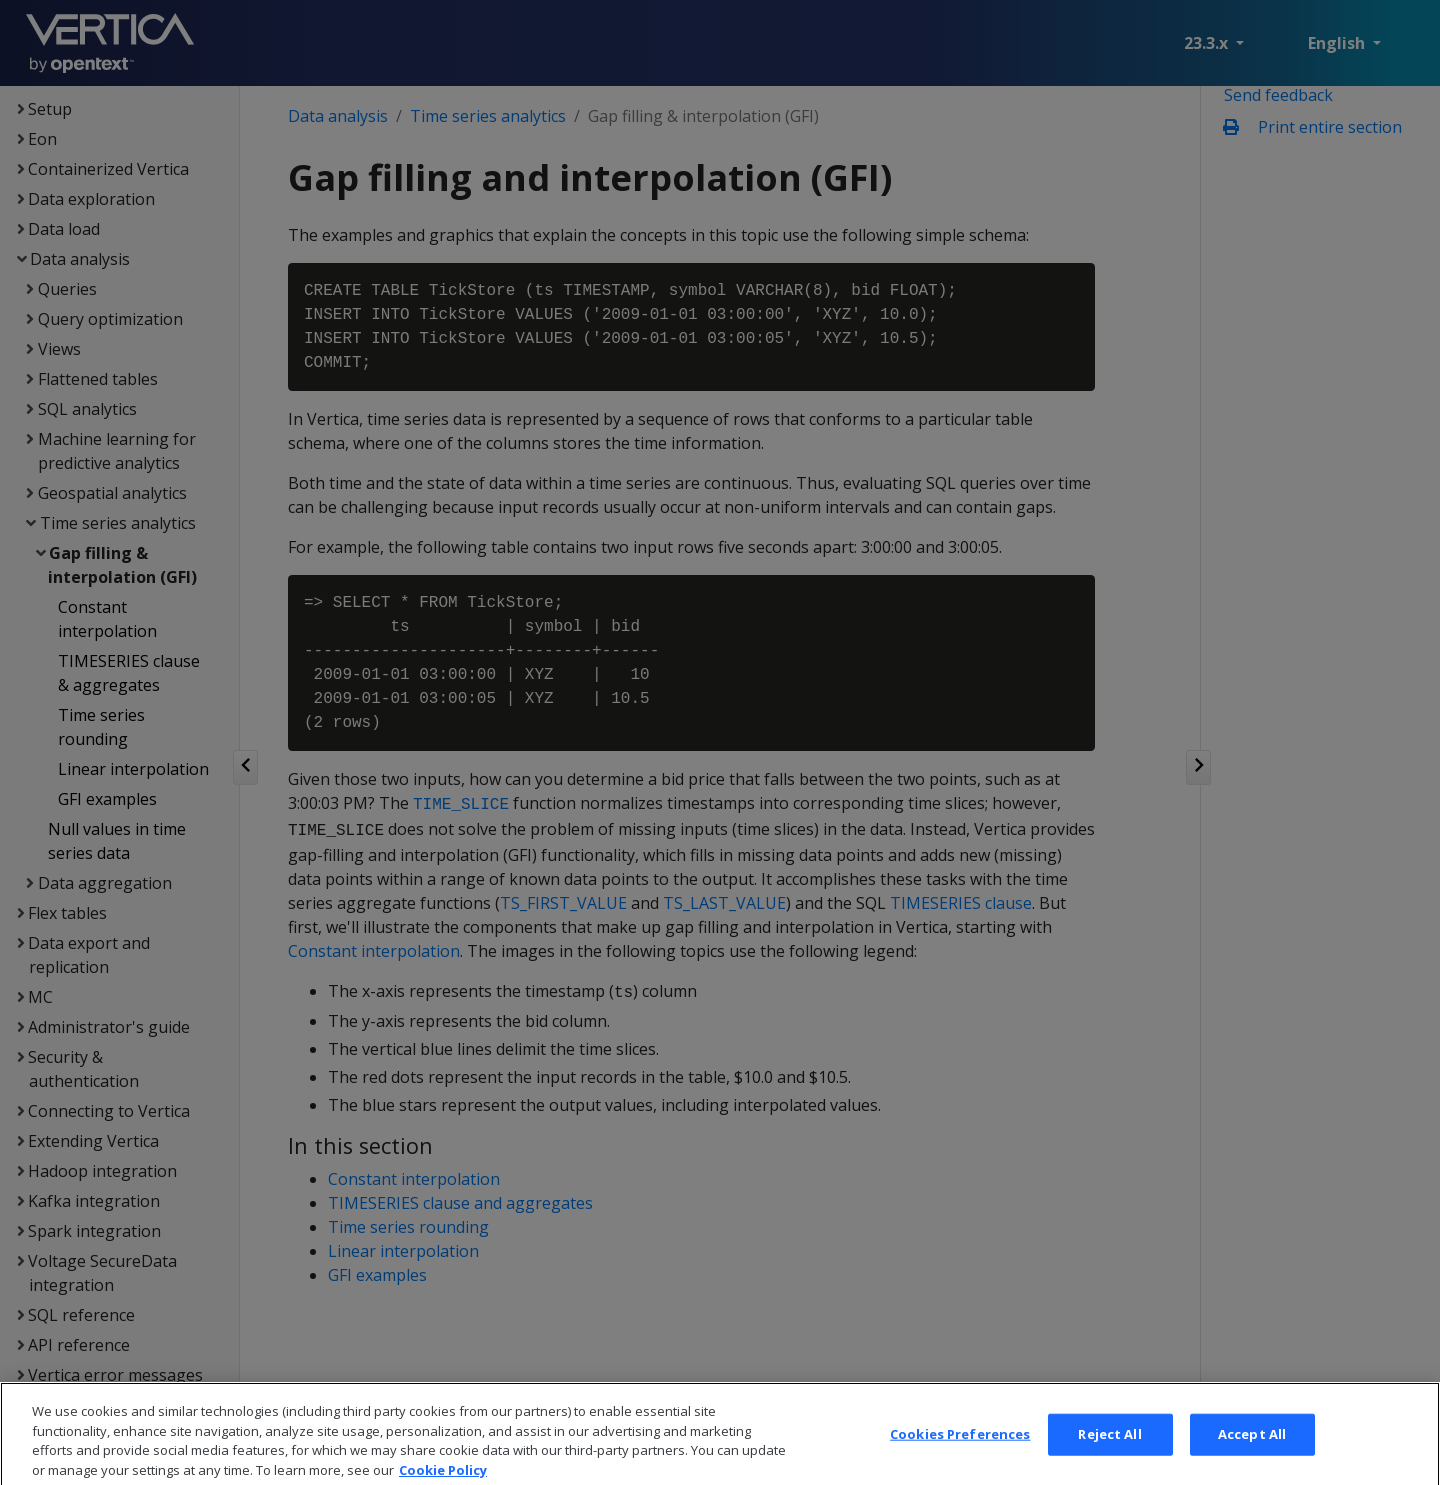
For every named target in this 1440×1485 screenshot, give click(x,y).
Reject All (1109, 1448)
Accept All (1252, 1448)
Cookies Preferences (960, 1448)
